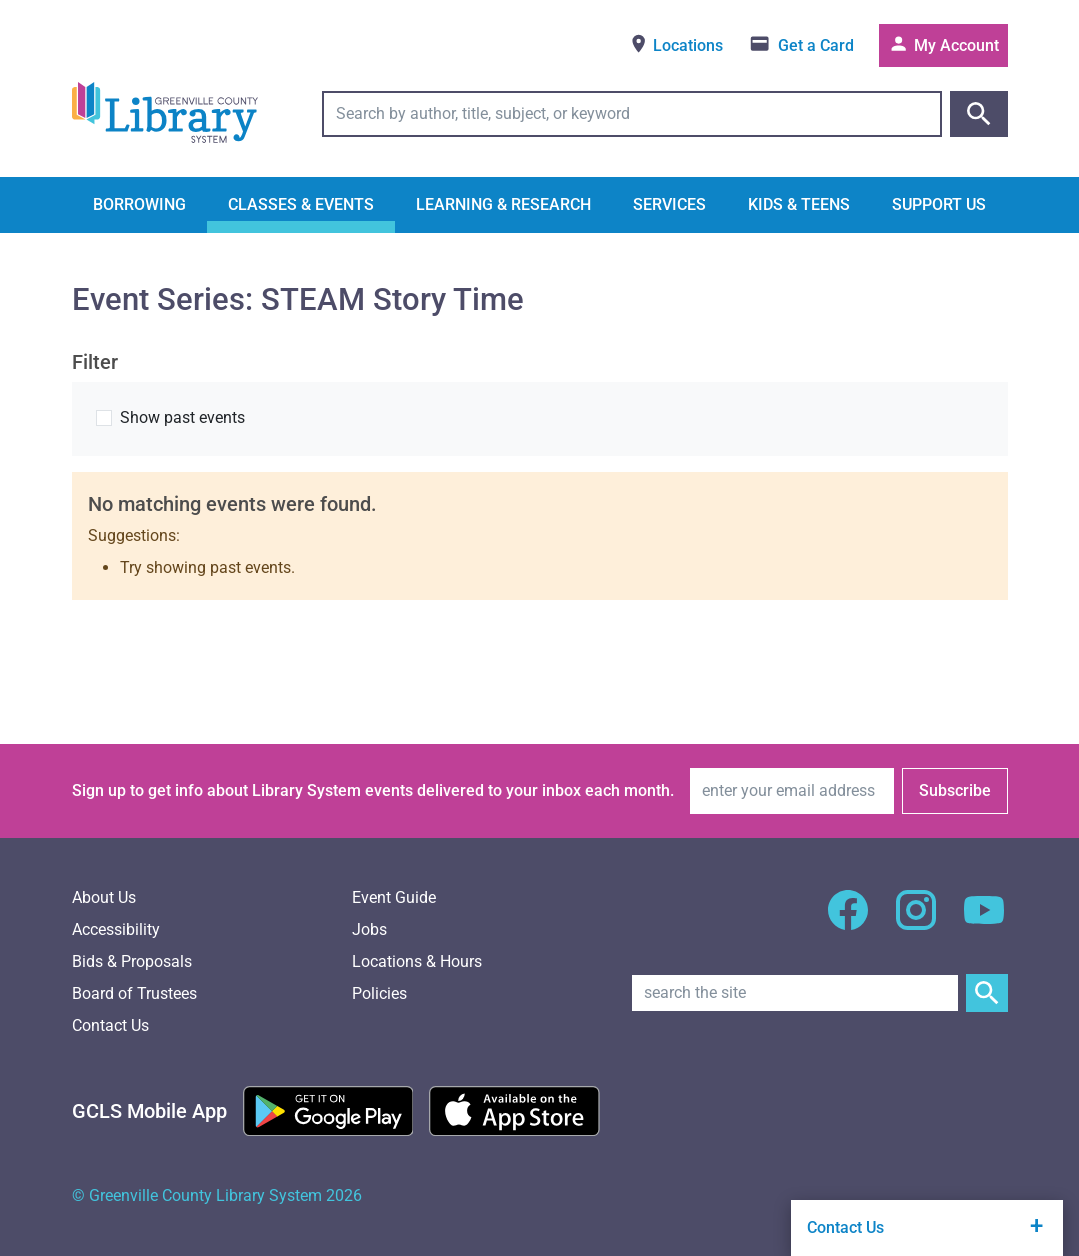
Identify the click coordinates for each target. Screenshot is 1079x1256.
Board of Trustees (134, 993)
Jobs (369, 929)
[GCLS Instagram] (916, 921)
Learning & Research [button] (503, 204)
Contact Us (110, 1025)
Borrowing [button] (139, 204)
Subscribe (955, 790)
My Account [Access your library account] (943, 44)
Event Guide (394, 897)
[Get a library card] (801, 45)
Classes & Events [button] (301, 204)
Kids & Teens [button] (799, 204)
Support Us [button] (939, 204)
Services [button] (669, 204)
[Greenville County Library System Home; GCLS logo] (165, 113)
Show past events (182, 417)
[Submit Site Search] (987, 993)
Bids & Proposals (132, 961)
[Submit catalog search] (979, 114)
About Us (104, 897)
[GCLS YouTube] (984, 921)
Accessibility (116, 929)
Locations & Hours (417, 961)
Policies (379, 993)
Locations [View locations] (675, 44)
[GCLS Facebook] (848, 921)
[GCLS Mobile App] (149, 1111)
